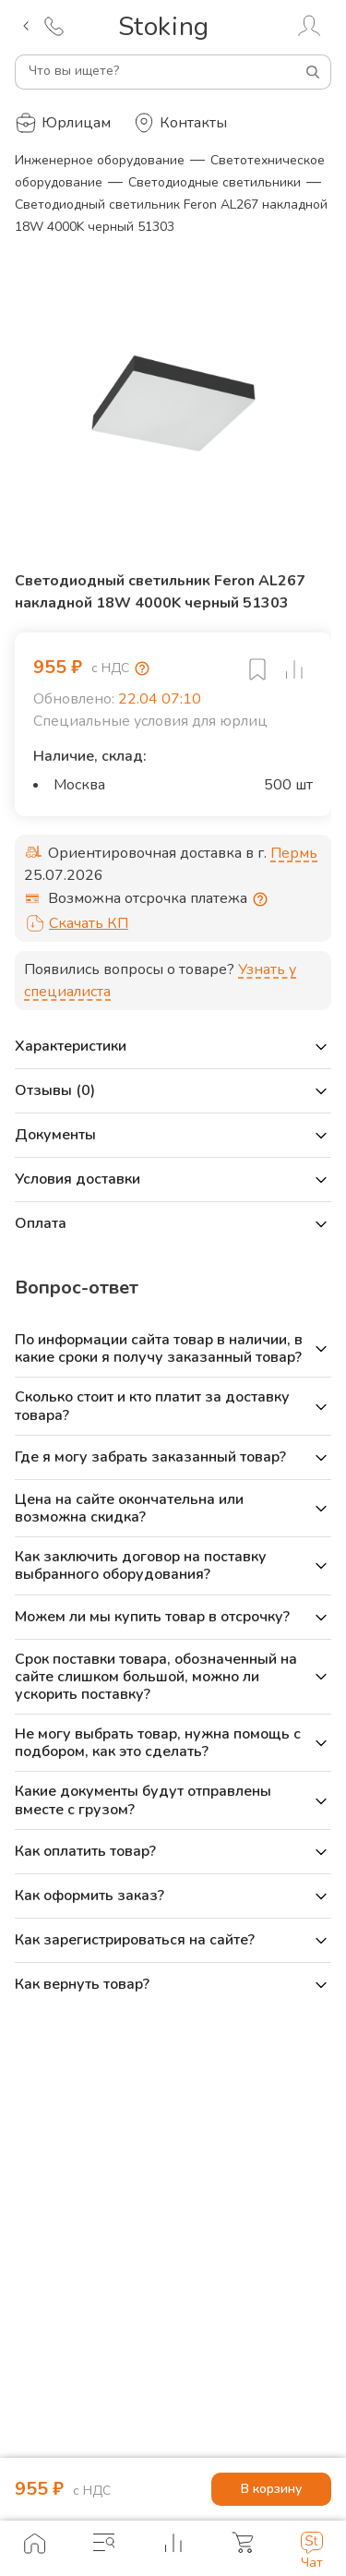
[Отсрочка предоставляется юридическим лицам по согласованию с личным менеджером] (260, 899)
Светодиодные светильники (214, 182)
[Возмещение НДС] (142, 668)
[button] (173, 1047)
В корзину (271, 2490)
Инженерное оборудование (100, 160)
